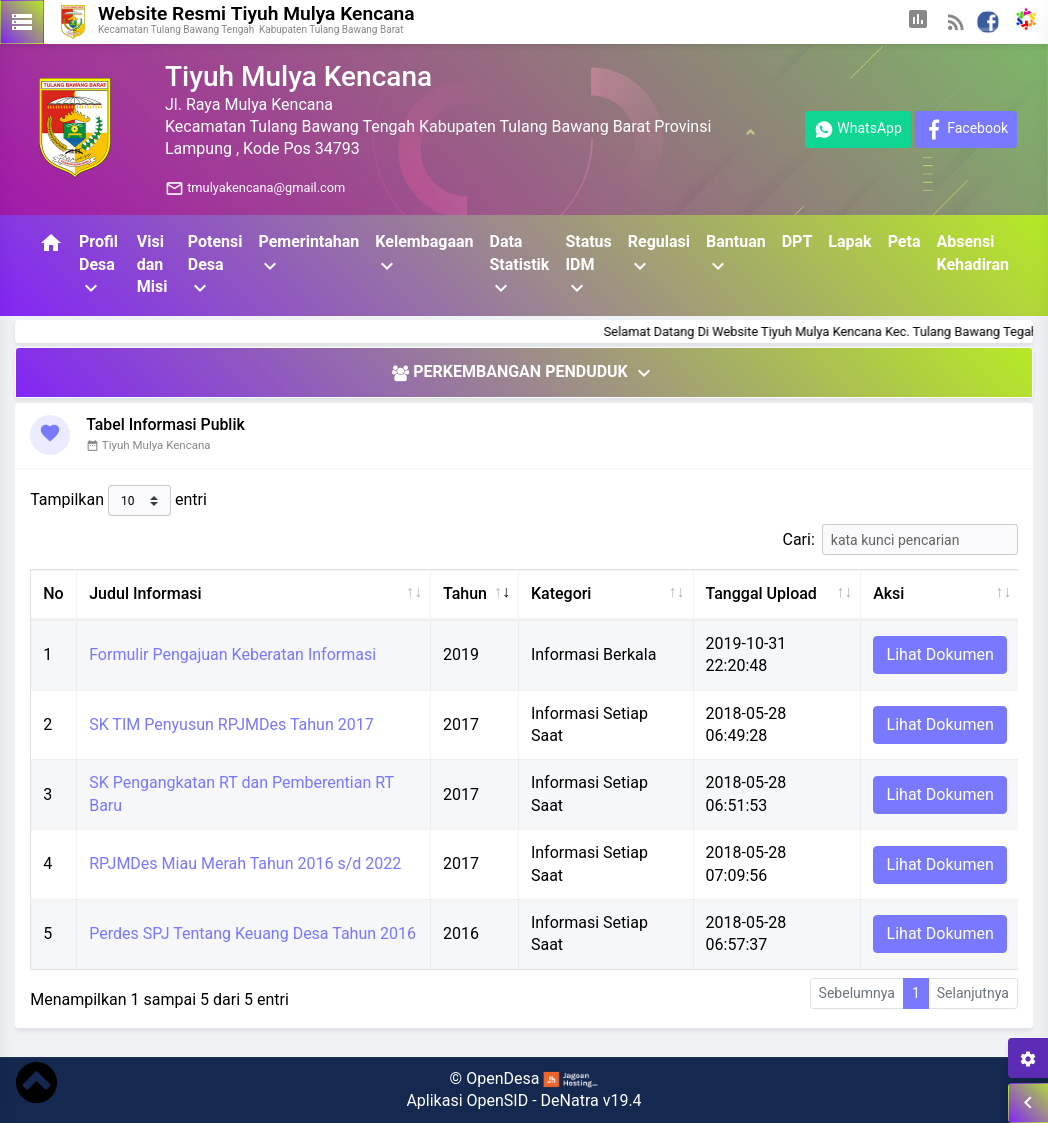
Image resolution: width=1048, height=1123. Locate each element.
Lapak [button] (849, 241)
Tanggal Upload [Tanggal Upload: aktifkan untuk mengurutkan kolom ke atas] (761, 593)
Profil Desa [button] (98, 266)
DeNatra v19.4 (591, 1100)
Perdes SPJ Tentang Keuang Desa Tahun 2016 (252, 933)
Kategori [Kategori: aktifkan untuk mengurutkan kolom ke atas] (561, 593)
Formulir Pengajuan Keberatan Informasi (232, 654)
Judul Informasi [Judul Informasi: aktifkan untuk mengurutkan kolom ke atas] (145, 593)
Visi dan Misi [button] (152, 264)
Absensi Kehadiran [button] (972, 252)
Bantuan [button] (736, 254)
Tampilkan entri (118, 500)
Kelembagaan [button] (424, 254)
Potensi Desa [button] (215, 266)
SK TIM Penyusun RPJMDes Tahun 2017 (231, 724)
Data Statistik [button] (519, 266)
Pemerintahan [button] (308, 254)
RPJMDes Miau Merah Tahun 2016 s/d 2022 (245, 863)
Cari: (900, 539)
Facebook (966, 129)
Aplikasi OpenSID (467, 1100)
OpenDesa (502, 1078)
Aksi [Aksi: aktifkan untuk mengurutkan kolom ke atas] (888, 593)
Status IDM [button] (588, 266)
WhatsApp (858, 129)
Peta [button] (904, 241)
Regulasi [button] (659, 254)
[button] (918, 22)
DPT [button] (797, 241)
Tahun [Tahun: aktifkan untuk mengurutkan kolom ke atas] (465, 593)
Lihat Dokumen (940, 654)
